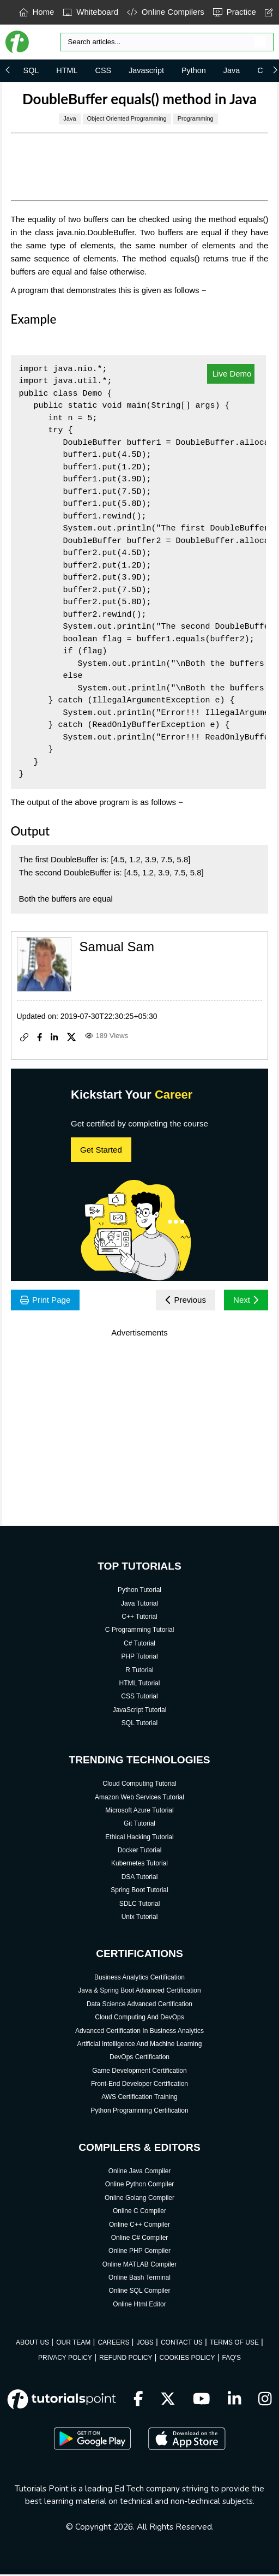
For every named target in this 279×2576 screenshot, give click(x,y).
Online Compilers (165, 11)
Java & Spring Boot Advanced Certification (139, 1992)
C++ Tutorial (139, 1617)
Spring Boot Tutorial (139, 1891)
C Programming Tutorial (139, 1631)
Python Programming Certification (139, 2111)
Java (231, 70)
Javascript (146, 70)
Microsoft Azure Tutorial (139, 1811)
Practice (234, 11)
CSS (103, 70)
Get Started (101, 1149)
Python (193, 70)
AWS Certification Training (139, 2098)
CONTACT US (182, 2343)
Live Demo (231, 373)
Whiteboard (90, 11)
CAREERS (113, 2343)
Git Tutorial (139, 1824)
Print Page (47, 1300)
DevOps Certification (139, 2058)
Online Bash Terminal (139, 2278)
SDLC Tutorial (139, 1905)
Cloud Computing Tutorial (139, 1784)
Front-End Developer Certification (139, 2085)
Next (245, 1300)
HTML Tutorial (139, 1684)
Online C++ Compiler (139, 2225)
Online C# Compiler (139, 2239)
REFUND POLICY (125, 2359)
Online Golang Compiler (139, 2199)
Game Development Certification (139, 2072)
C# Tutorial (139, 1644)
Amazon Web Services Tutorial (139, 1798)
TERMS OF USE (234, 2343)
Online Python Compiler (139, 2185)
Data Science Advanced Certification (139, 2005)
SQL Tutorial (139, 1724)
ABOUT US (32, 2343)
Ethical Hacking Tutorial (139, 1838)
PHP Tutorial (139, 1657)
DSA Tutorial (140, 1878)
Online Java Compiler (139, 2172)
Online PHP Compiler (139, 2252)
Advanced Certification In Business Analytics (139, 2032)
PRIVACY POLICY (65, 2359)
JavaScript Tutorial (140, 1711)
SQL (31, 70)
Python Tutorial (139, 1591)
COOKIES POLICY (187, 2359)
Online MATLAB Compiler (139, 2265)
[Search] (167, 42)
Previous (182, 1300)
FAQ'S (231, 2359)
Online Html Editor (139, 2305)
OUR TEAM (73, 2343)
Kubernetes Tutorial (139, 1865)
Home (36, 11)
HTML (66, 70)
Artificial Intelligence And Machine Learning (139, 2045)
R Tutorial (139, 1671)
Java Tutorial (139, 1604)
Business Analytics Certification (139, 1978)
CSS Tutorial (139, 1697)
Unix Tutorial (140, 1918)
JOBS (144, 2343)
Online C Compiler (139, 2212)
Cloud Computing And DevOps (139, 2018)
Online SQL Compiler (140, 2291)
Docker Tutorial (140, 1851)
